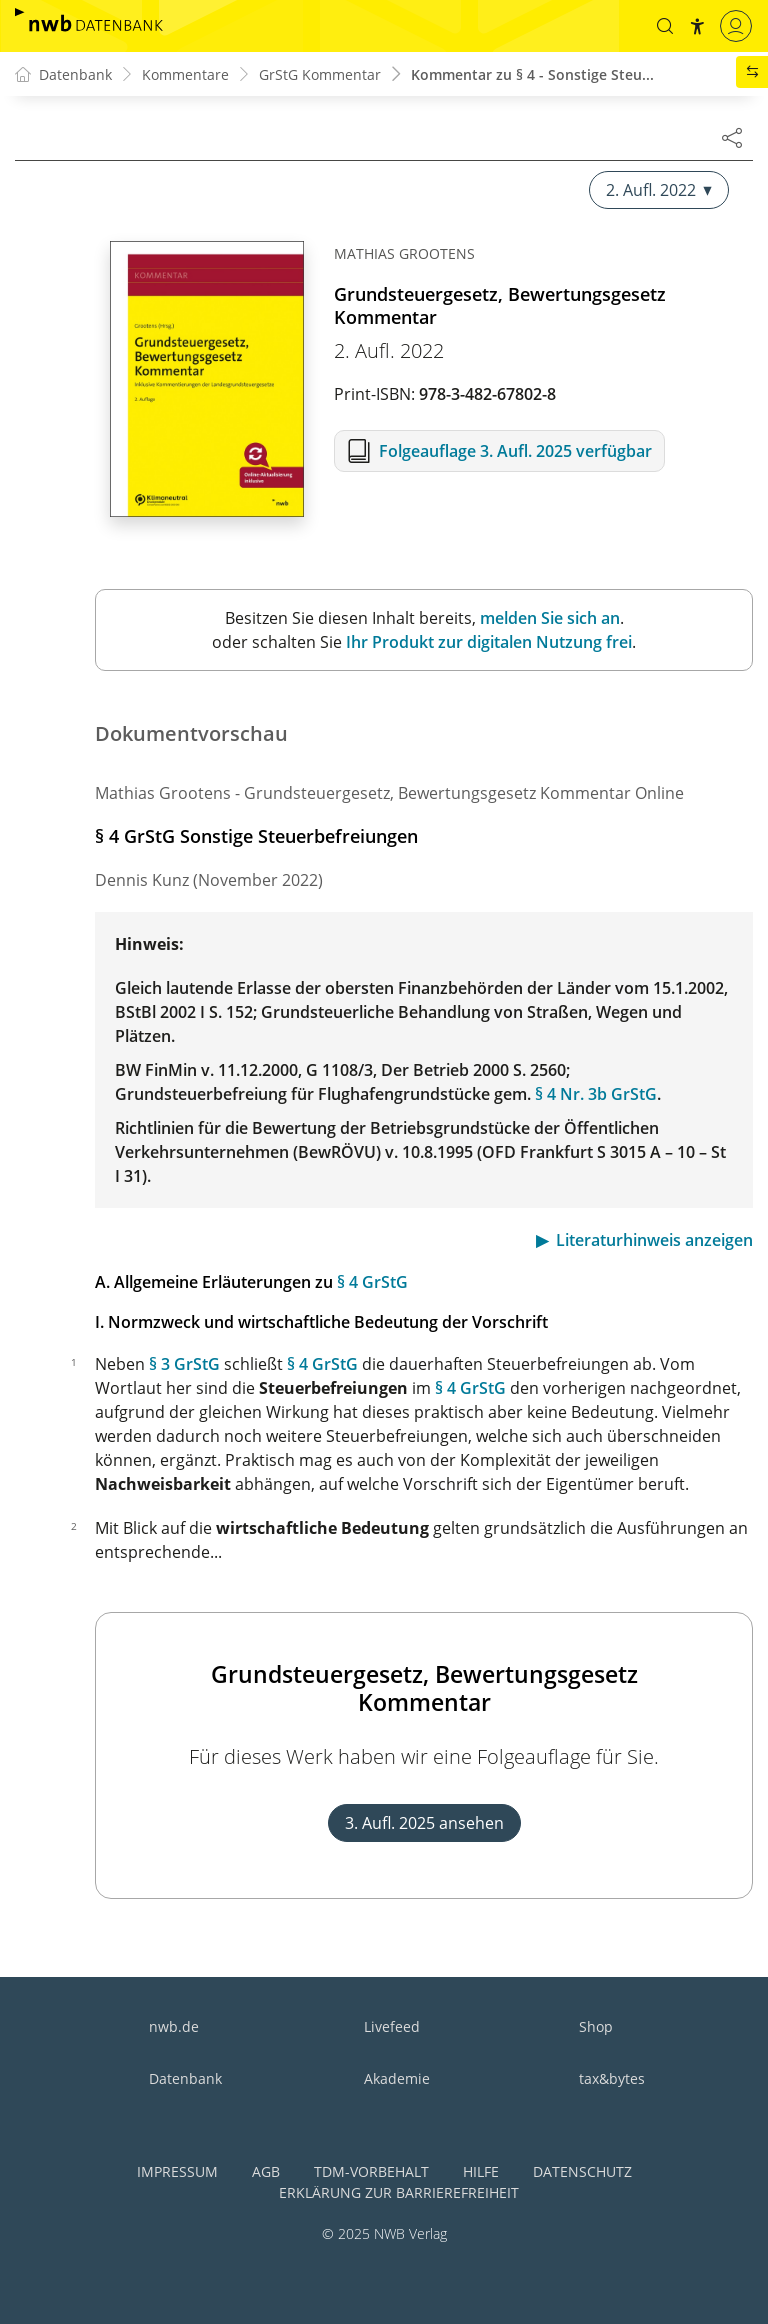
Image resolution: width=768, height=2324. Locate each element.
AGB (266, 2171)
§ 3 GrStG (184, 1364)
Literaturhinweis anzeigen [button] (654, 1240)
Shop (596, 2026)
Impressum (177, 2171)
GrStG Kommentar (320, 74)
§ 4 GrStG (372, 1282)
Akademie (397, 2078)
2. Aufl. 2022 (659, 190)
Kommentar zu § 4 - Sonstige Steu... (532, 74)
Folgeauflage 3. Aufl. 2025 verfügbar (515, 451)
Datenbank (185, 2078)
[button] (665, 26)
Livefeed (392, 2026)
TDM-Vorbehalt (371, 2171)
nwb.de (174, 2026)
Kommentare (185, 74)
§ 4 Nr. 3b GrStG (596, 1094)
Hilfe (481, 2171)
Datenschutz (582, 2171)
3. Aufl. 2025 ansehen (424, 1823)
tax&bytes (612, 2078)
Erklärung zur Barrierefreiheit (399, 2192)
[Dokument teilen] (732, 137)
